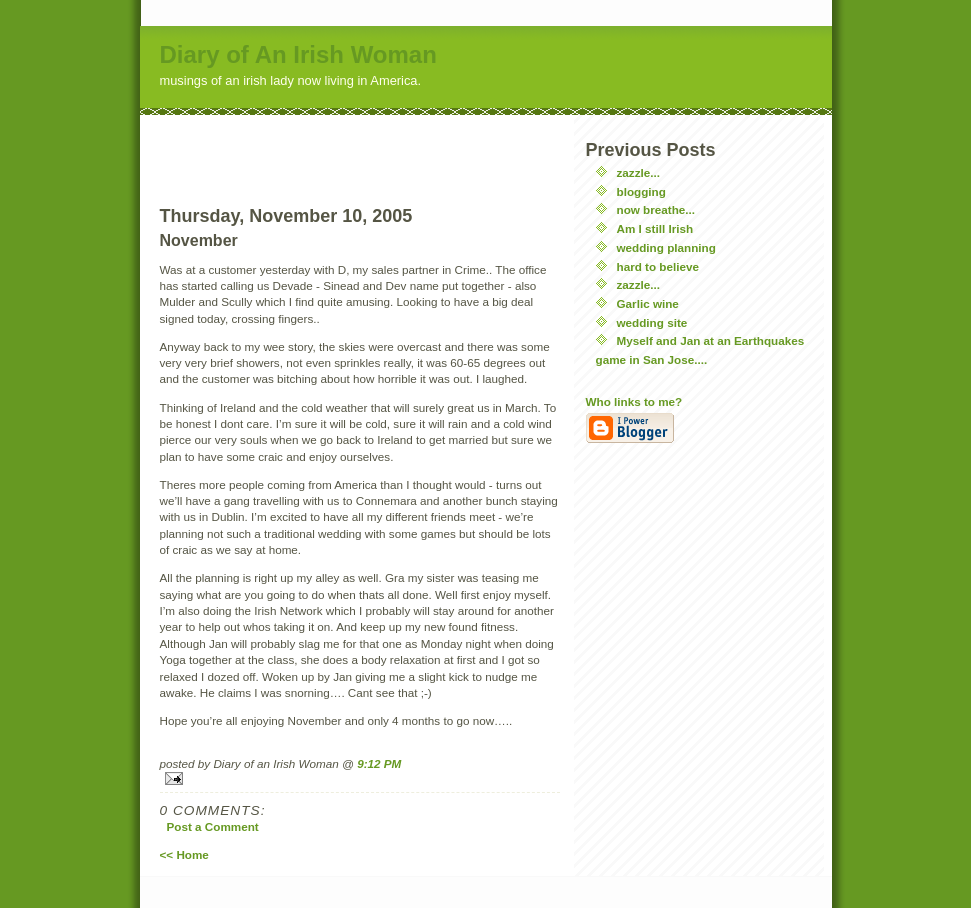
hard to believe (658, 266)
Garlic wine (648, 303)
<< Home (184, 854)
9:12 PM (379, 763)
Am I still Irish (655, 228)
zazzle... (639, 172)
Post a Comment (213, 826)
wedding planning (666, 247)
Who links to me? (634, 401)
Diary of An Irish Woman (298, 54)
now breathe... (656, 209)
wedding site (652, 322)
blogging (641, 191)
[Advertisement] (360, 145)
